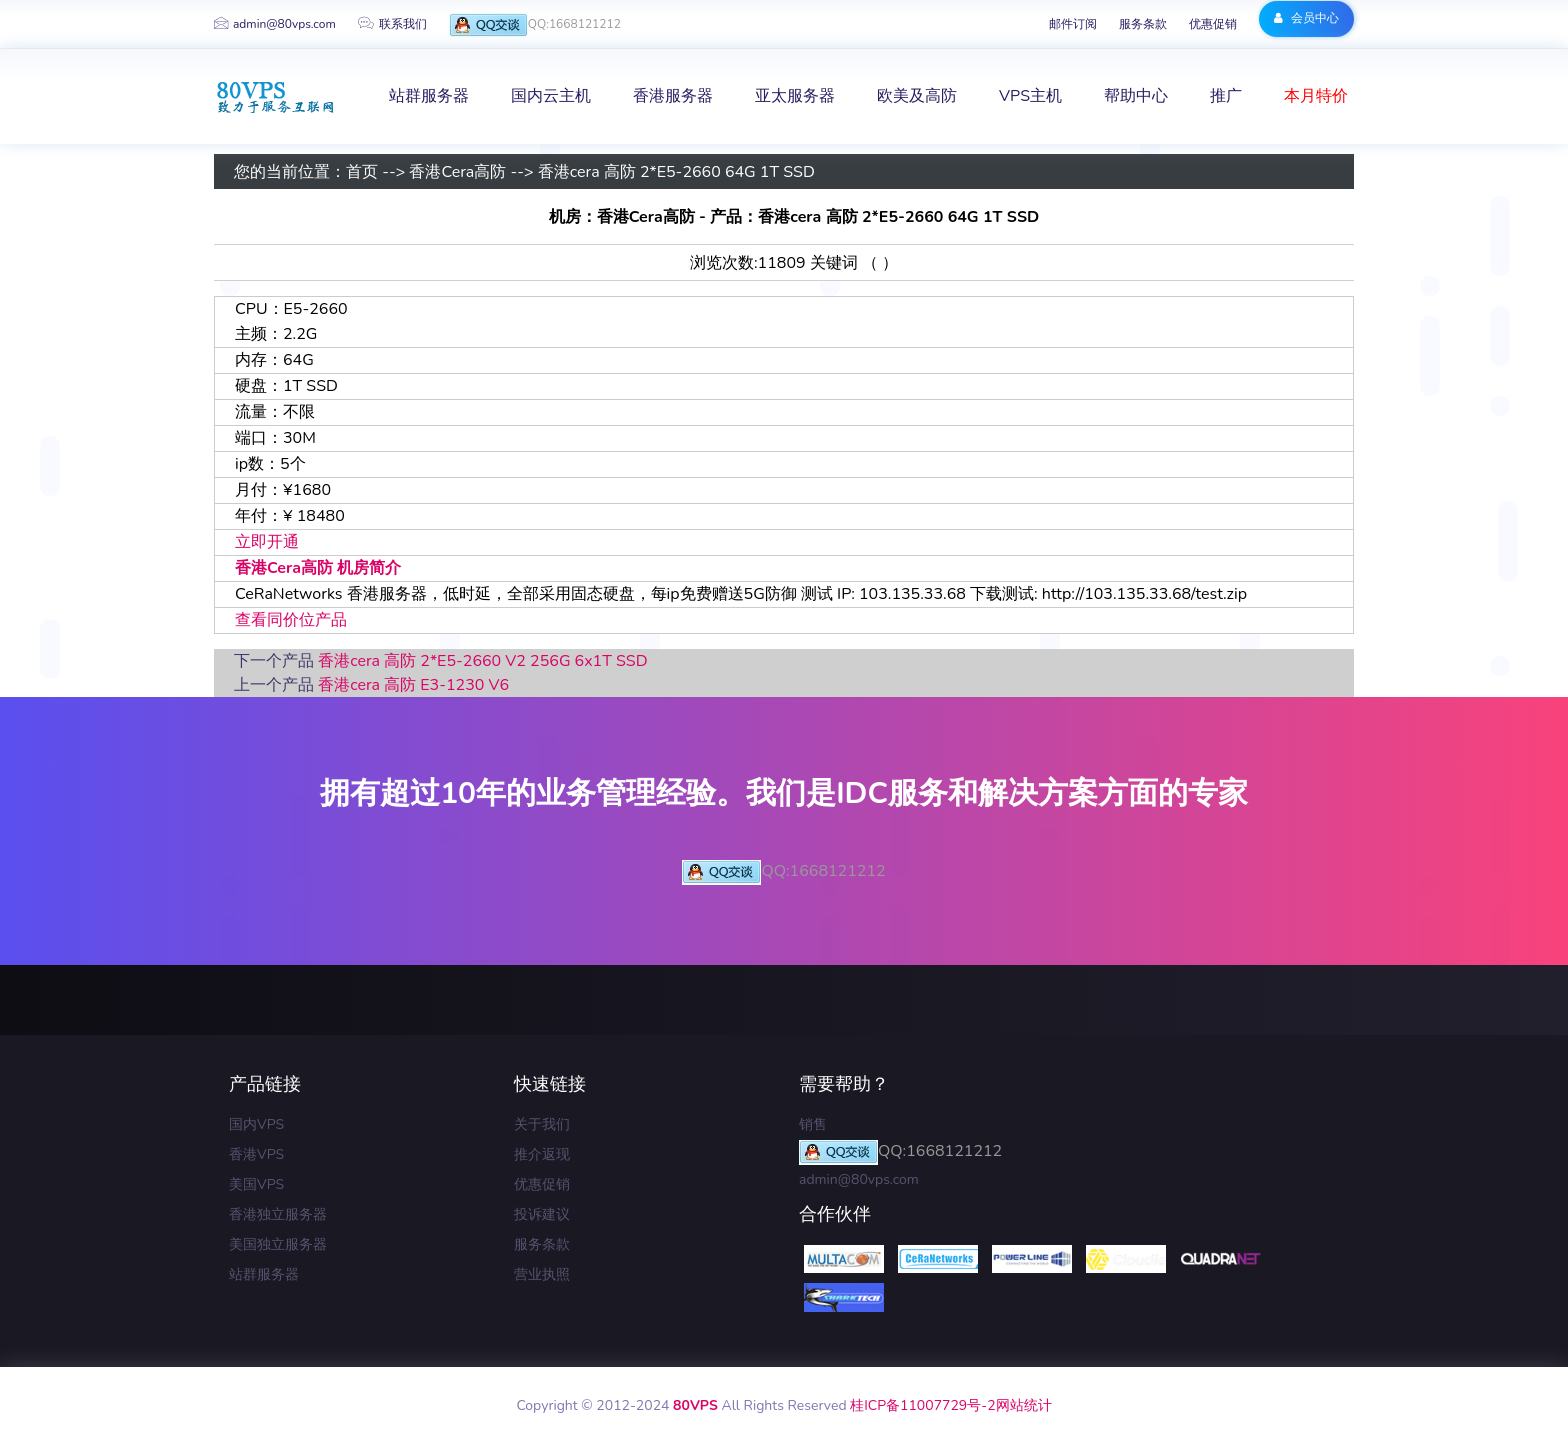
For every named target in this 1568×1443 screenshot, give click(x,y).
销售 (813, 1124)
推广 (1226, 96)
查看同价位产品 (291, 620)
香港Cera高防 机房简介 (318, 568)
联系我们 (392, 24)
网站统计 (1024, 1405)
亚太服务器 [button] (795, 96)
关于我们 (542, 1124)
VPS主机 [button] (1030, 96)
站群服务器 (264, 1274)
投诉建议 (542, 1214)
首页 (362, 172)
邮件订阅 (1073, 24)
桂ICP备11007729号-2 (922, 1405)
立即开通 (267, 542)
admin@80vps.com (275, 24)
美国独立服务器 (278, 1244)
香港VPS (256, 1154)
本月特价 (1316, 96)
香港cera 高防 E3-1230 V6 (413, 685)
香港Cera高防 (457, 172)
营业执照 (542, 1274)
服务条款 (1143, 24)
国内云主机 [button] (551, 96)
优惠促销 (1213, 24)
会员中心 (1306, 18)
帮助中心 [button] (1136, 96)
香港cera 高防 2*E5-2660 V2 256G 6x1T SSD (482, 661)
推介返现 (542, 1154)
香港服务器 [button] (673, 96)
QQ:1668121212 (535, 25)
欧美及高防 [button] (917, 96)
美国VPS (256, 1184)
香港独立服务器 (278, 1214)
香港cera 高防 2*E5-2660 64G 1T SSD (676, 172)
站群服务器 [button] (429, 96)
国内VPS (256, 1124)
